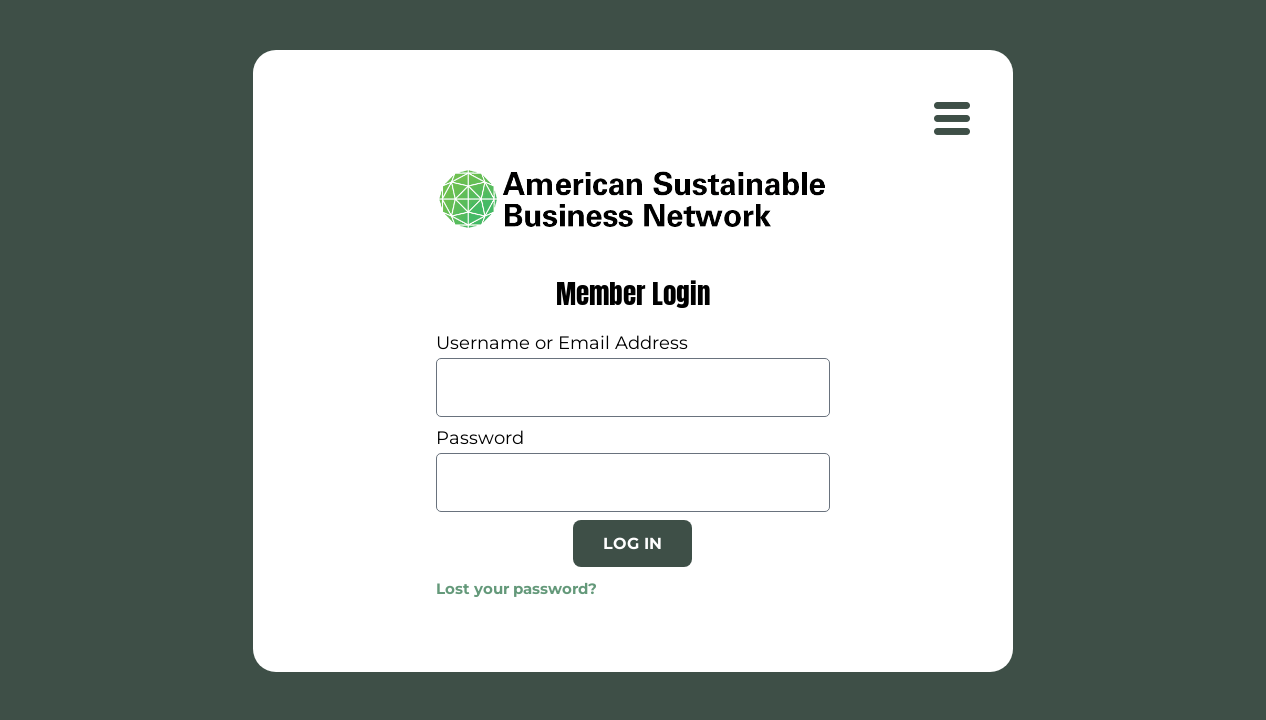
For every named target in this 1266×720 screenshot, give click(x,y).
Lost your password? (516, 588)
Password (480, 438)
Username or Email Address (562, 343)
